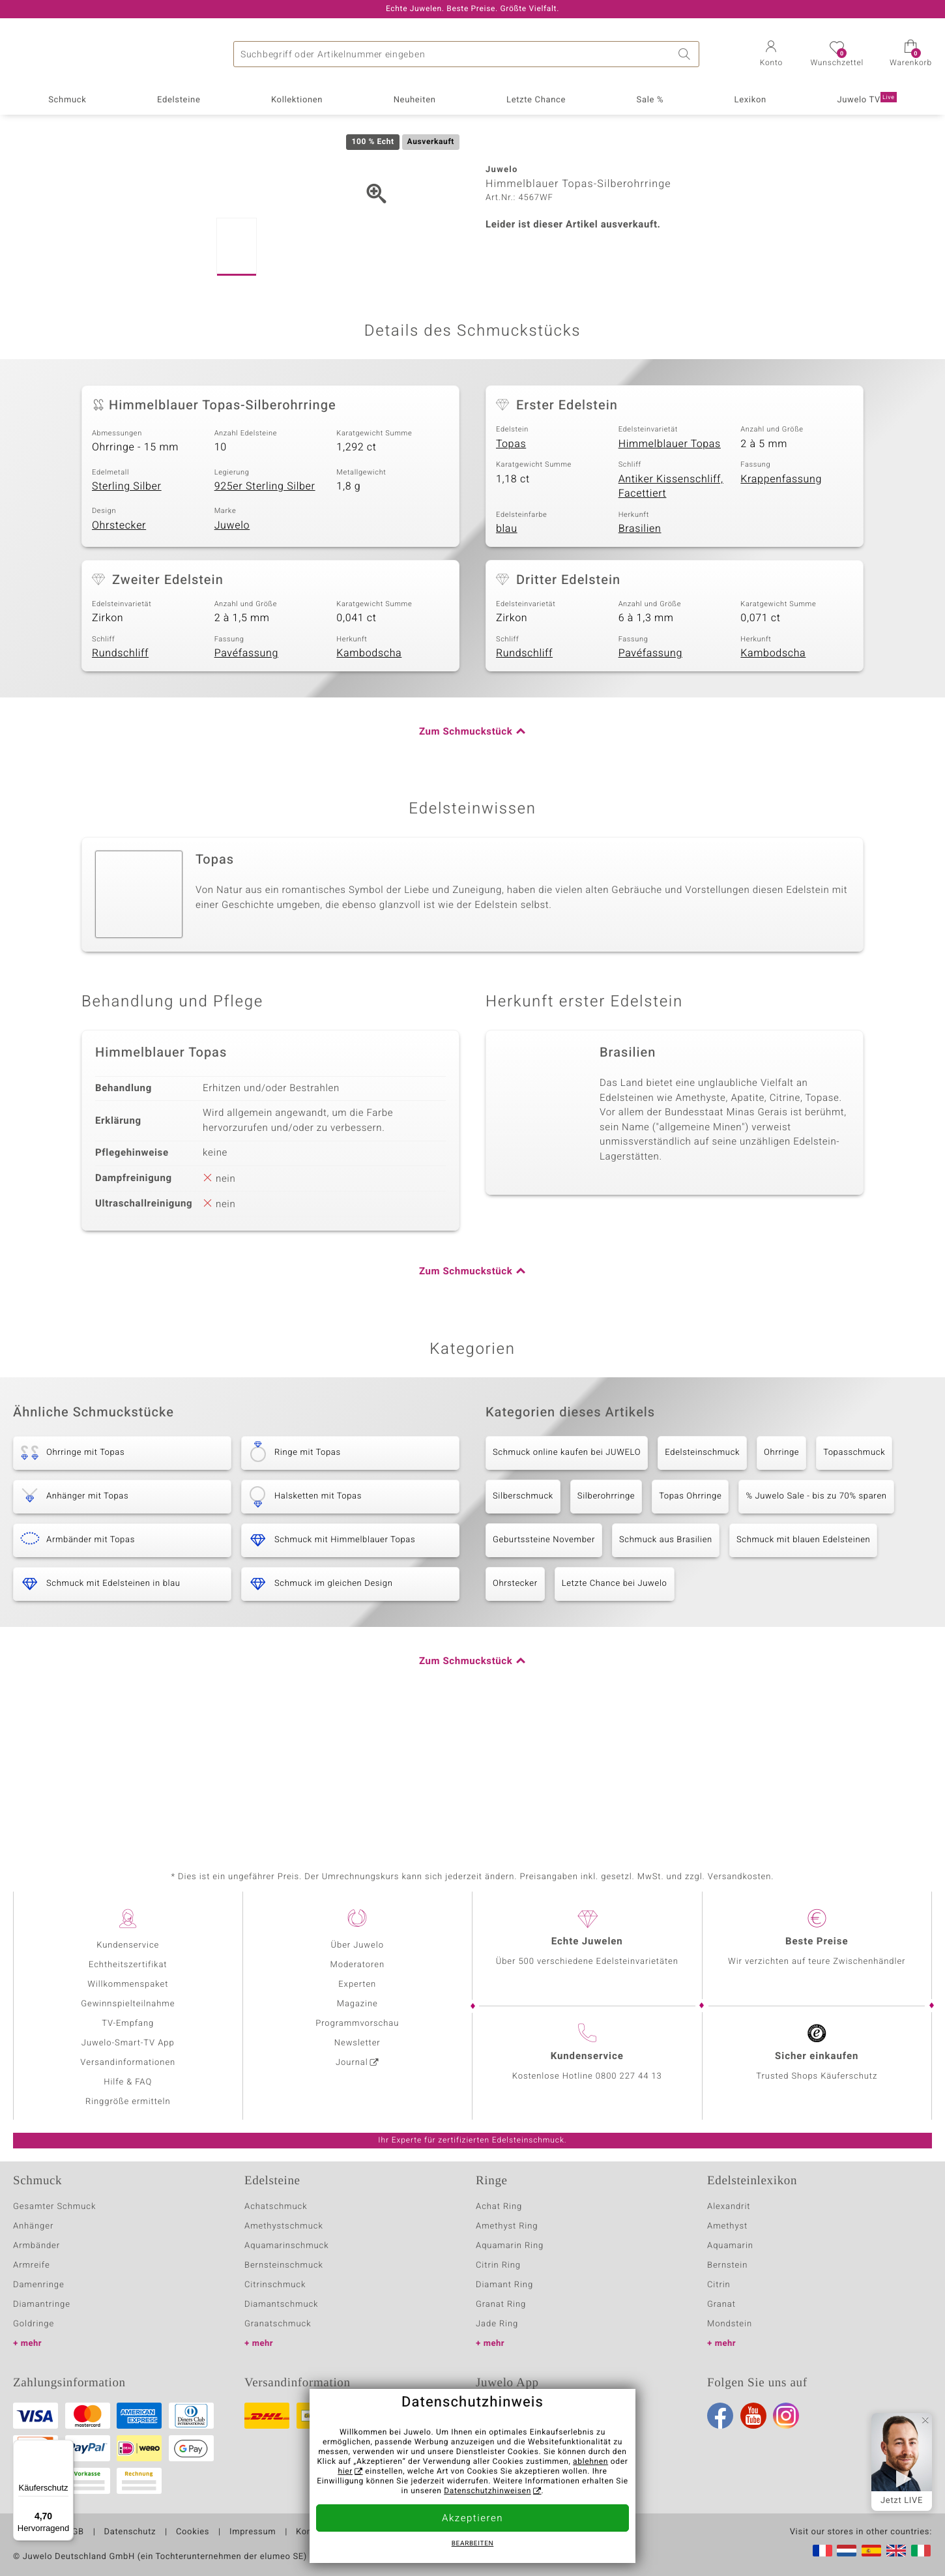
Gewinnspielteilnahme (128, 2004)
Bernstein (727, 2265)
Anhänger (33, 2226)
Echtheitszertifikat (128, 1965)
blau (506, 650)
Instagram (786, 2416)
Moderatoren (357, 1965)
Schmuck (67, 100)
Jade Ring (497, 2324)
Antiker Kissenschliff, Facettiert (670, 608)
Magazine (357, 2004)
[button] (771, 55)
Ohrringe (781, 1574)
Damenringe (39, 2285)
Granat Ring (501, 2304)
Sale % (650, 100)
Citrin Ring (498, 2265)
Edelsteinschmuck (702, 1574)
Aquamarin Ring (510, 2246)
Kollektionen (297, 100)
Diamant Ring (504, 2285)
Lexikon (750, 100)
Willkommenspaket (127, 1984)
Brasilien (640, 650)
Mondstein (729, 2324)
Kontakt (312, 2532)
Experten (357, 1984)
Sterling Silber (127, 608)
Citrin (719, 2285)
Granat (721, 2304)
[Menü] (66, 2447)
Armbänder (36, 2246)
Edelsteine (178, 100)
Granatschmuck (278, 2324)
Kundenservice (127, 1945)
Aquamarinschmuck (286, 2246)
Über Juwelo (357, 1945)
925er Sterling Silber (264, 608)
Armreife (31, 2265)
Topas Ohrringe (690, 1618)
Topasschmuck (854, 1574)
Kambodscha (368, 775)
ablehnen (590, 2462)
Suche (686, 54)
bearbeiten (473, 2544)
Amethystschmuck (283, 2226)
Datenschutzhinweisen (487, 2491)
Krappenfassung (781, 601)
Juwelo (232, 646)
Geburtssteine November (544, 1662)
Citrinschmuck (275, 2285)
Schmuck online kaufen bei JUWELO (567, 1574)
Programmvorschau (357, 2023)
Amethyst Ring (507, 2226)
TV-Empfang (128, 2023)
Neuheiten (415, 100)
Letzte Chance (536, 100)
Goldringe (33, 2324)
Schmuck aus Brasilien (665, 1662)
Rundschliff (120, 775)
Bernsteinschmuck (283, 2265)
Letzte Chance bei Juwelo (614, 1705)
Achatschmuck (276, 2207)
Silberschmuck (523, 1618)
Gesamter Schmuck (54, 2207)
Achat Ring (499, 2207)
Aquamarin (730, 2246)
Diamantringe (41, 2304)
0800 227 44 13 (629, 2076)
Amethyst (727, 2226)
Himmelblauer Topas (669, 566)
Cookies (192, 2532)
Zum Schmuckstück (465, 854)
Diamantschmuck (281, 2304)
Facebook (720, 2416)
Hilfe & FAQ (128, 2082)
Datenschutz (130, 2532)
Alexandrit (728, 2207)
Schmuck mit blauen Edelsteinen (803, 1662)
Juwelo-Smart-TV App (128, 2043)
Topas (511, 566)
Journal (352, 2062)
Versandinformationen (127, 2062)
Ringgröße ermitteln (127, 2102)
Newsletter (357, 2043)
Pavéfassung (246, 775)
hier (345, 2472)
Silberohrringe (606, 1618)
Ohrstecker (119, 646)
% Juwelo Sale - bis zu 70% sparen (816, 1618)
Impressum (252, 2532)
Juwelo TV (866, 99)
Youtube (753, 2416)
